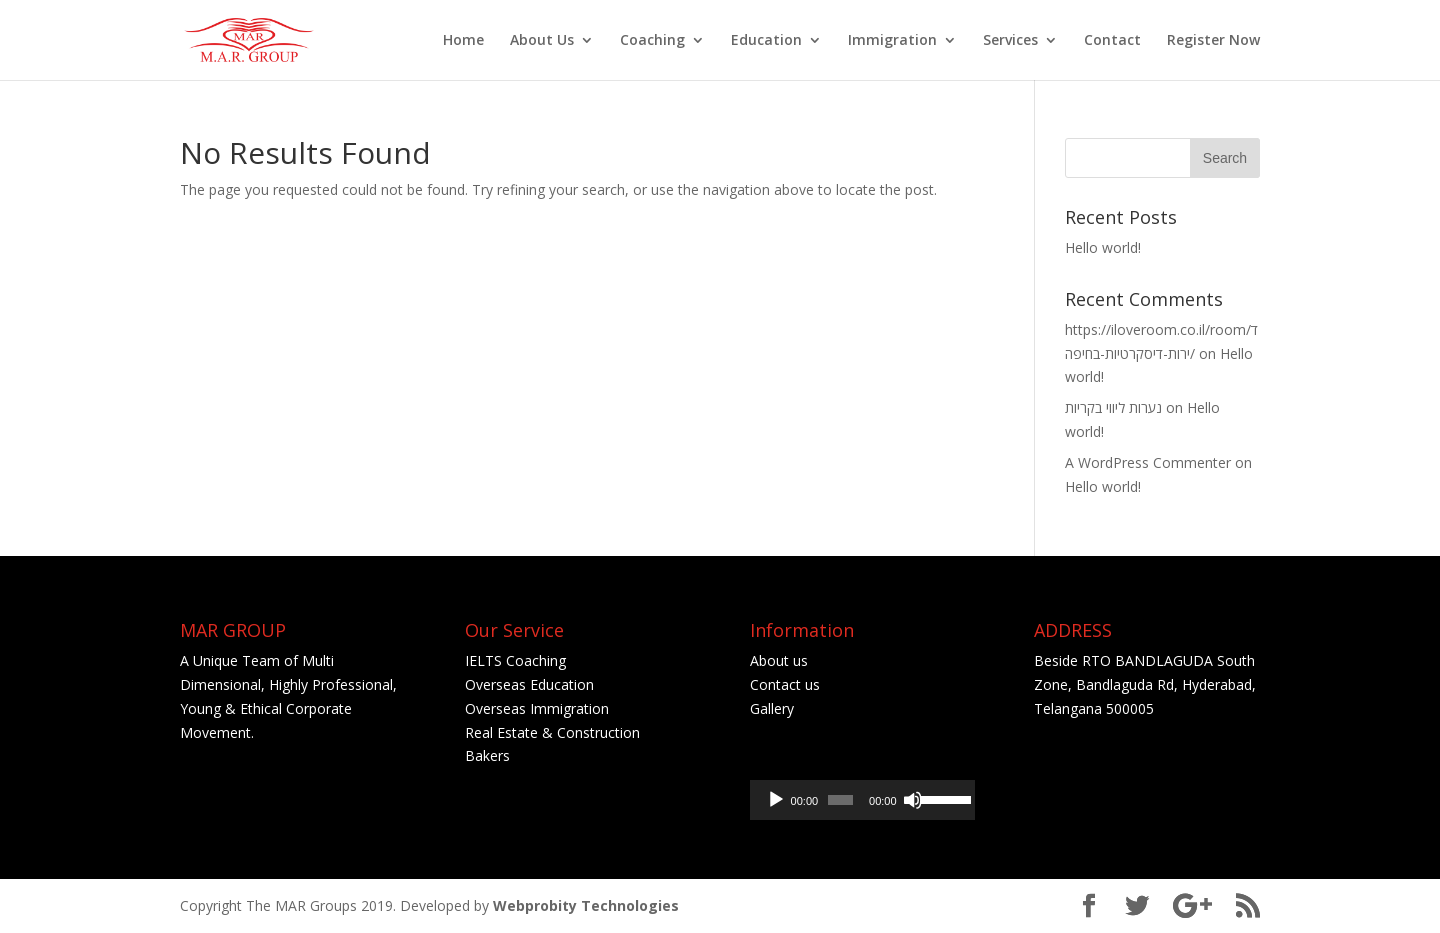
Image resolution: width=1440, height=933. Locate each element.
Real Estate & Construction (552, 732)
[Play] (776, 800)
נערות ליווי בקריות (1113, 407)
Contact (1112, 41)
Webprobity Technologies (586, 905)
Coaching (652, 41)
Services (1010, 41)
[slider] (840, 800)
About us (779, 660)
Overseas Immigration (537, 708)
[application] (862, 800)
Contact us (787, 684)
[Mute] (913, 800)
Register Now (1213, 41)
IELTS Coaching (515, 660)
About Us (542, 41)
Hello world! (1103, 247)
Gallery (772, 708)
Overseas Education (529, 684)
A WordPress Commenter (1148, 462)
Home (463, 41)
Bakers (489, 755)
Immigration (892, 41)
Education (766, 41)
